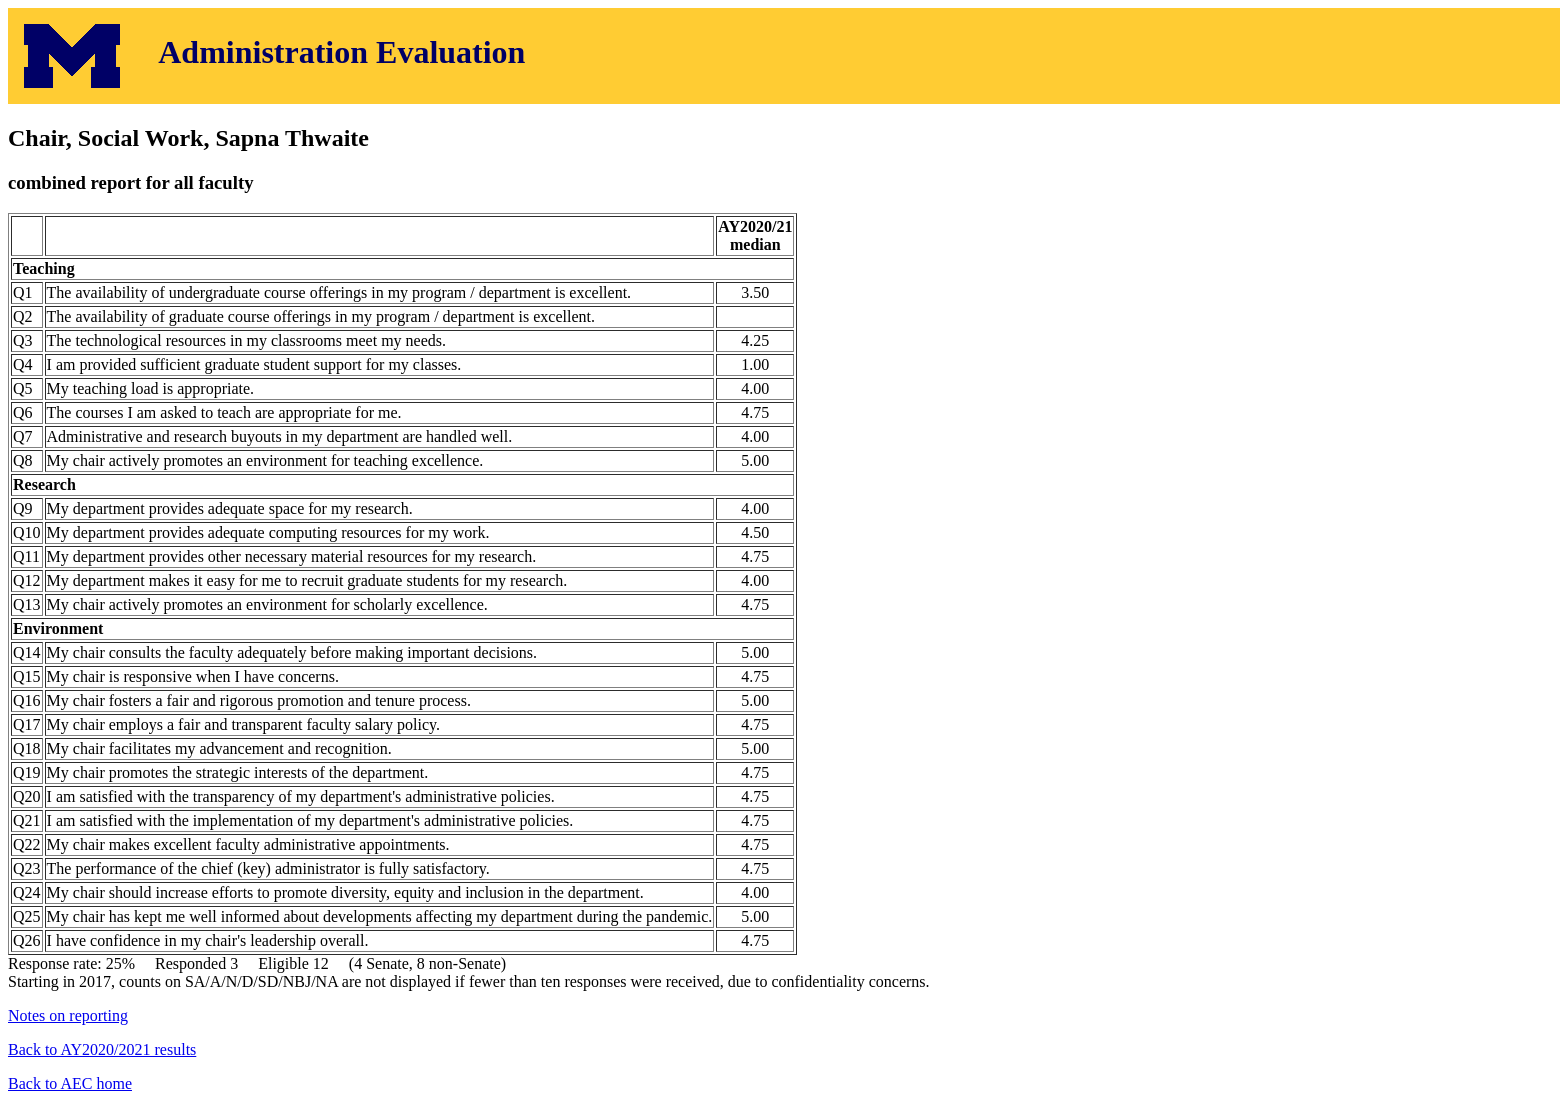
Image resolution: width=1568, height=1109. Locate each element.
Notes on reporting (68, 1015)
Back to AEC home (70, 1083)
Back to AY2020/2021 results (102, 1049)
